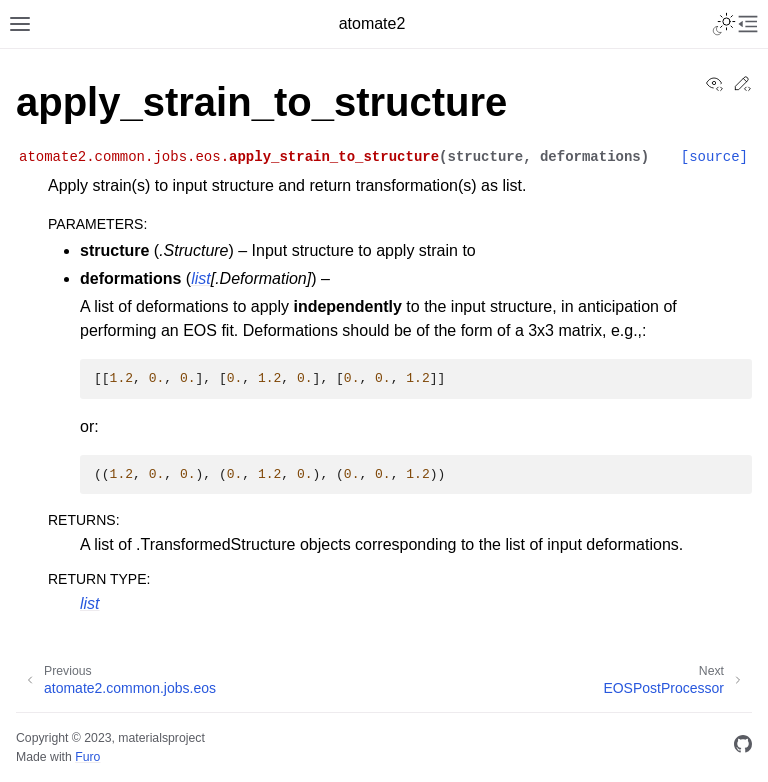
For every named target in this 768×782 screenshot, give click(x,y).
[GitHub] (743, 747)
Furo (87, 757)
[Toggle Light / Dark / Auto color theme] (724, 24)
